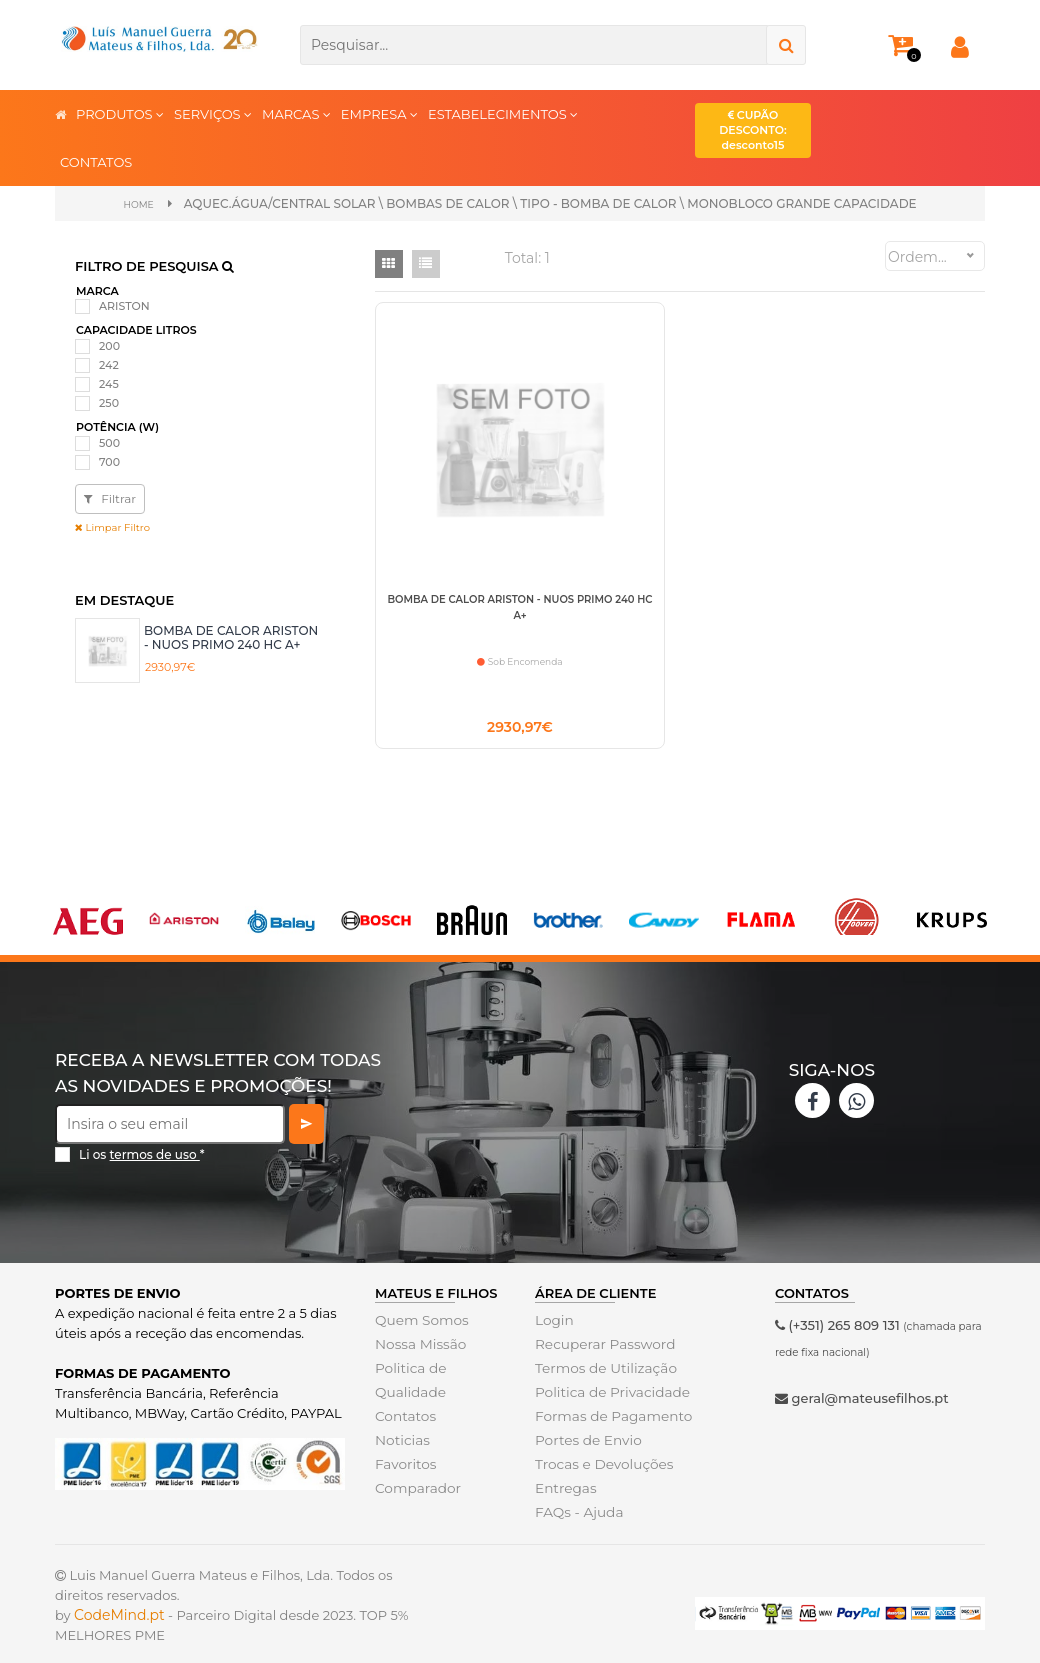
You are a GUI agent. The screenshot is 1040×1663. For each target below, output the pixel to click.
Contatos (404, 1419)
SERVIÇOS (213, 113)
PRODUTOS (120, 113)
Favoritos (404, 1467)
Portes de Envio (585, 1443)
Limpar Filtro (112, 526)
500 (109, 442)
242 (109, 364)
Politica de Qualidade (409, 1383)
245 (109, 383)
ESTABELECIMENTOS (503, 113)
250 (109, 402)
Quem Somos (419, 1323)
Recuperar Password (602, 1347)
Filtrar (110, 497)
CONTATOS (96, 162)
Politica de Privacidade (608, 1395)
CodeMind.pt (119, 1618)
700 (109, 461)
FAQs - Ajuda (577, 1515)
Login (553, 1323)
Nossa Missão (418, 1347)
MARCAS (296, 113)
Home (138, 203)
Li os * (142, 1156)
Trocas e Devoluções (601, 1467)
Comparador (416, 1491)
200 (109, 345)
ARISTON (124, 305)
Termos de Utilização (602, 1371)
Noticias (401, 1443)
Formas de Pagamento (610, 1419)
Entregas (564, 1491)
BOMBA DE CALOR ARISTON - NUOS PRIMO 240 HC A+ (231, 635)
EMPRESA (379, 113)
